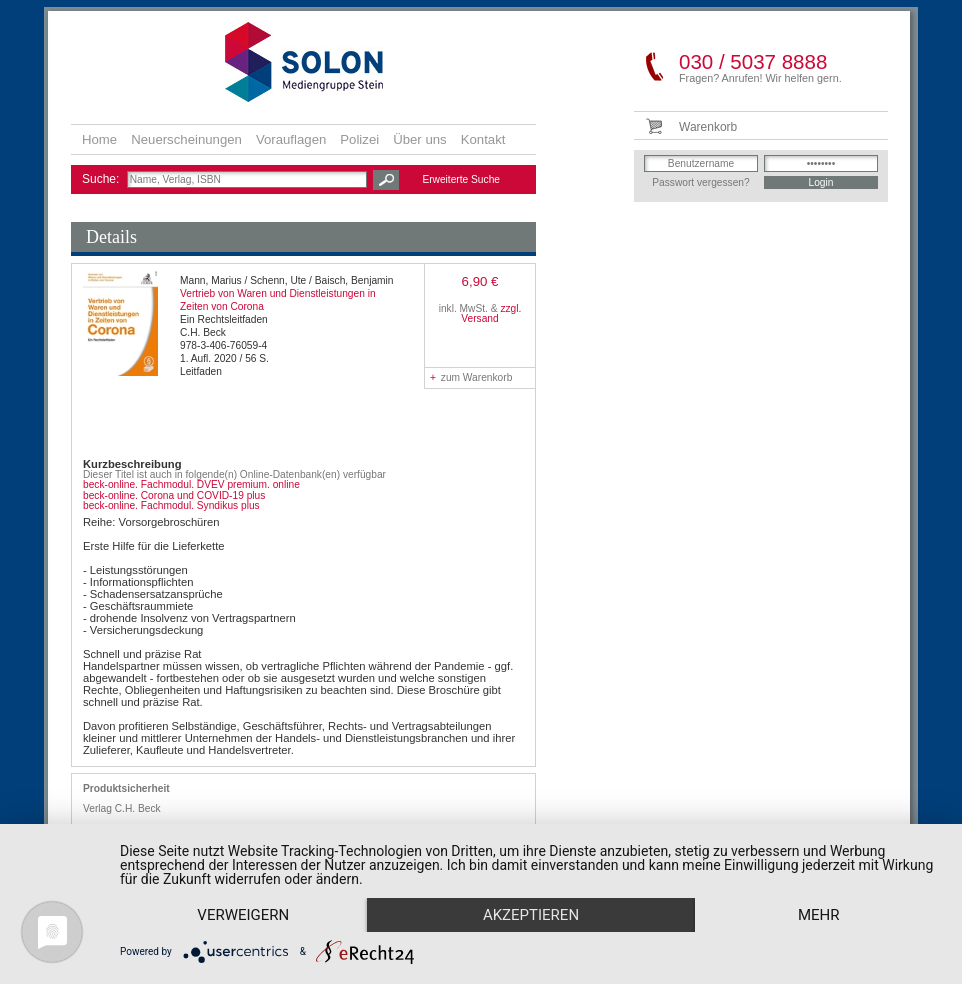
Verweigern (243, 915)
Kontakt (483, 139)
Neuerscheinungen (186, 139)
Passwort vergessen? (700, 182)
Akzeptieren (531, 915)
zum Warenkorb (471, 377)
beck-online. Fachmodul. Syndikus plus (171, 505)
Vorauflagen (291, 139)
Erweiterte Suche (461, 179)
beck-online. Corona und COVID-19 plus (174, 495)
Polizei (359, 139)
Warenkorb (708, 127)
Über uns (420, 139)
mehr (819, 915)
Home (99, 139)
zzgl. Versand (491, 313)
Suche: (102, 179)
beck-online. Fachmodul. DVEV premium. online (191, 484)
